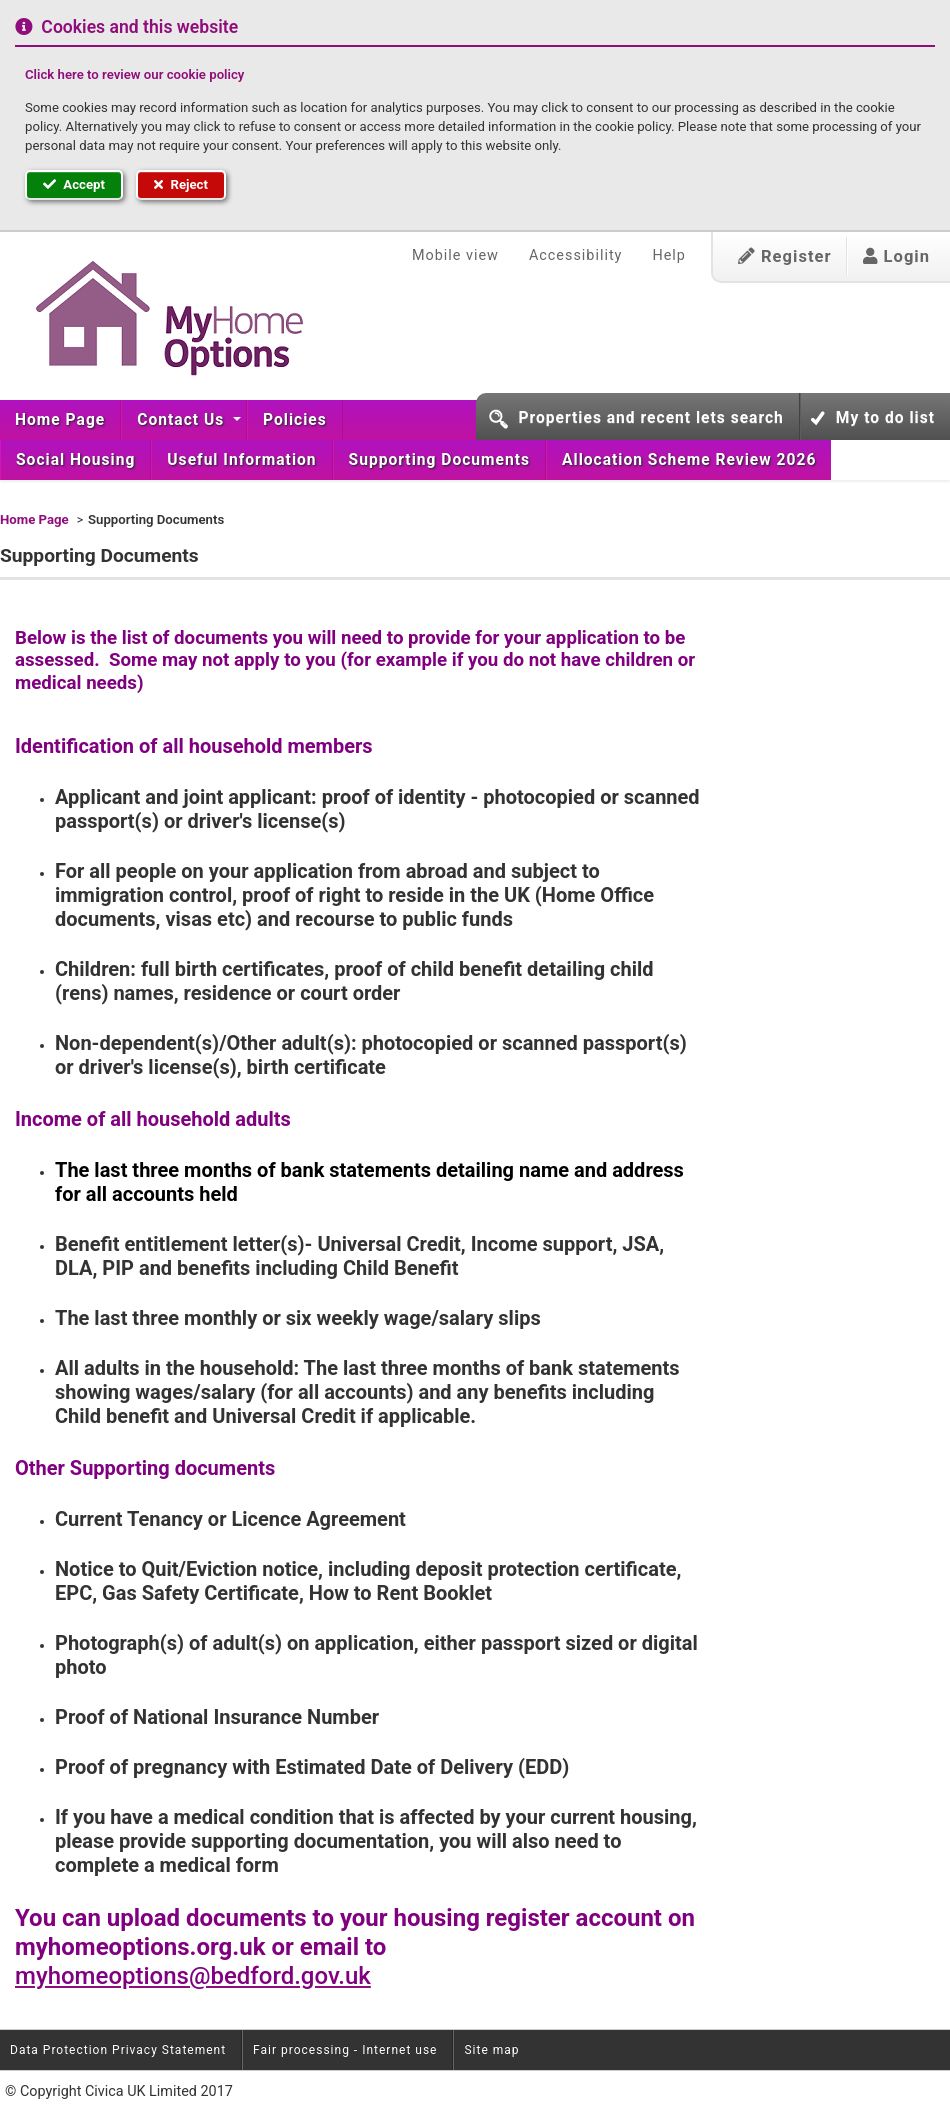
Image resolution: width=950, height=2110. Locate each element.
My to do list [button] (885, 418)
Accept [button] (74, 184)
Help (668, 255)
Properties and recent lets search (650, 418)
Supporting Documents (439, 460)
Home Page (60, 420)
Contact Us (183, 420)
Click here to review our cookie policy (134, 74)
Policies (295, 420)
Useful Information (241, 460)
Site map (491, 2050)
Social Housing (75, 460)
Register (785, 256)
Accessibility (576, 255)
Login (896, 256)
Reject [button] (181, 184)
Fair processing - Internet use (345, 2050)
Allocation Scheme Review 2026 (689, 460)
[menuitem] (60, 420)
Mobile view (455, 255)
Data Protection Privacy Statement (118, 2050)
